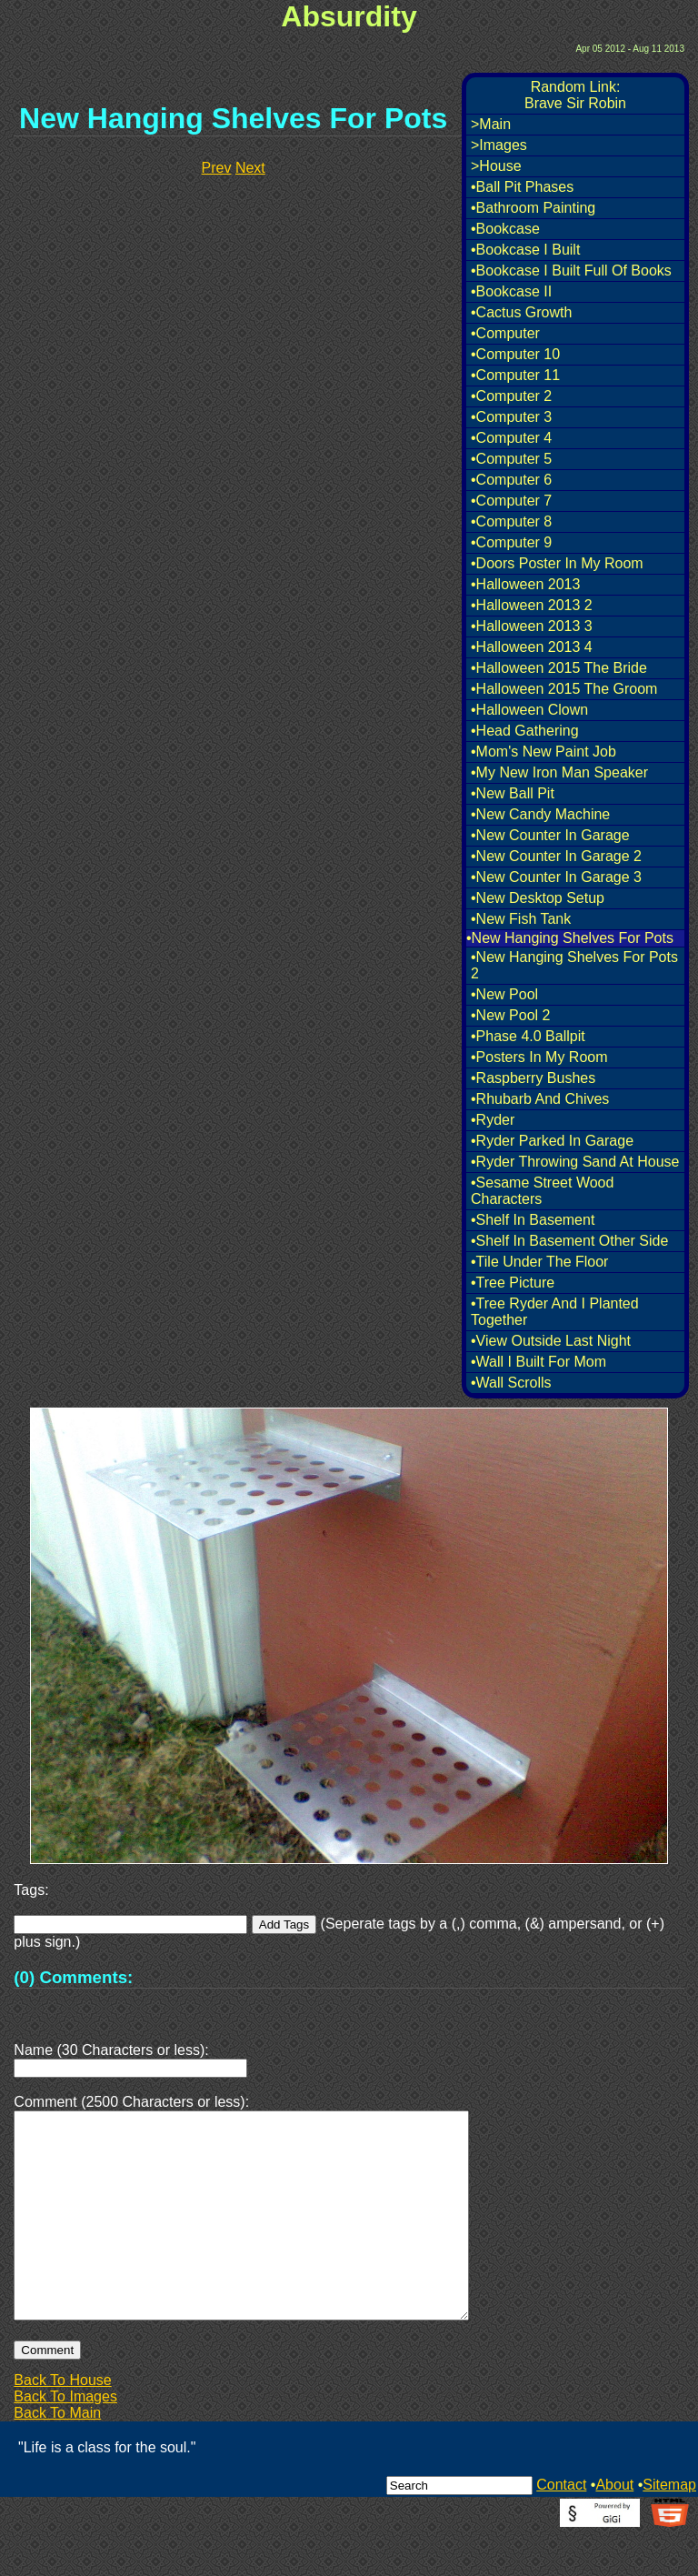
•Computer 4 (511, 438)
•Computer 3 (511, 417)
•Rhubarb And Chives (540, 1099)
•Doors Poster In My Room (557, 563)
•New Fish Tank (521, 919)
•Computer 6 (511, 479)
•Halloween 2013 (525, 584)
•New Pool (504, 994)
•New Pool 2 (510, 1015)
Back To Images (65, 2440)
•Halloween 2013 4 (532, 647)
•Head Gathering (525, 730)
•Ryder (492, 1120)
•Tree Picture (512, 1282)
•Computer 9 (511, 542)
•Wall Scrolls (511, 1382)
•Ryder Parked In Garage (552, 1140)
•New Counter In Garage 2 (556, 856)
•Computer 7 (511, 500)
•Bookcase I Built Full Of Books (571, 270)
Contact (561, 2528)
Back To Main (57, 2456)
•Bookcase (505, 228)
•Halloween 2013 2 (532, 605)
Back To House (62, 2423)
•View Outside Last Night (551, 1340)
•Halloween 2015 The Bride (559, 668)
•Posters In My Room (539, 1057)
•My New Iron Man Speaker (559, 772)
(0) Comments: (73, 1977)
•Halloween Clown (529, 709)
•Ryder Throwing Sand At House (575, 1161)
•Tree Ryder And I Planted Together (555, 1312)
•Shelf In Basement (532, 1220)
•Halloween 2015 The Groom (564, 689)
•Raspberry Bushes (533, 1078)
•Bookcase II (511, 291)
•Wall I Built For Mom (538, 1361)
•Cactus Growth (521, 312)
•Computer (505, 333)
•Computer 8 (511, 521)
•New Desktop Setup (537, 898)
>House (496, 166)
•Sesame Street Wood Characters (542, 1191)
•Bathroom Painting (533, 208)
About (614, 2528)
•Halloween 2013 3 (532, 626)
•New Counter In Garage (550, 835)
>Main (491, 124)
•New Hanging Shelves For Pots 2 (574, 965)
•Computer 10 (515, 354)
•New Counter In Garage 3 (556, 877)
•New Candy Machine (540, 814)
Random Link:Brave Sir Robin (575, 95)
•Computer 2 (511, 396)
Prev (217, 167)
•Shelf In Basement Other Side (569, 1240)
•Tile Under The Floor (539, 1261)
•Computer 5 (511, 458)
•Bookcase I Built (525, 249)
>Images (499, 145)
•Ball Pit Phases (522, 187)
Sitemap (669, 2528)
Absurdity (348, 16)
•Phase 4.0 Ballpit (528, 1036)
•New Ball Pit (512, 793)
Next (250, 167)
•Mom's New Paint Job (543, 751)
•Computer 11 (515, 375)
